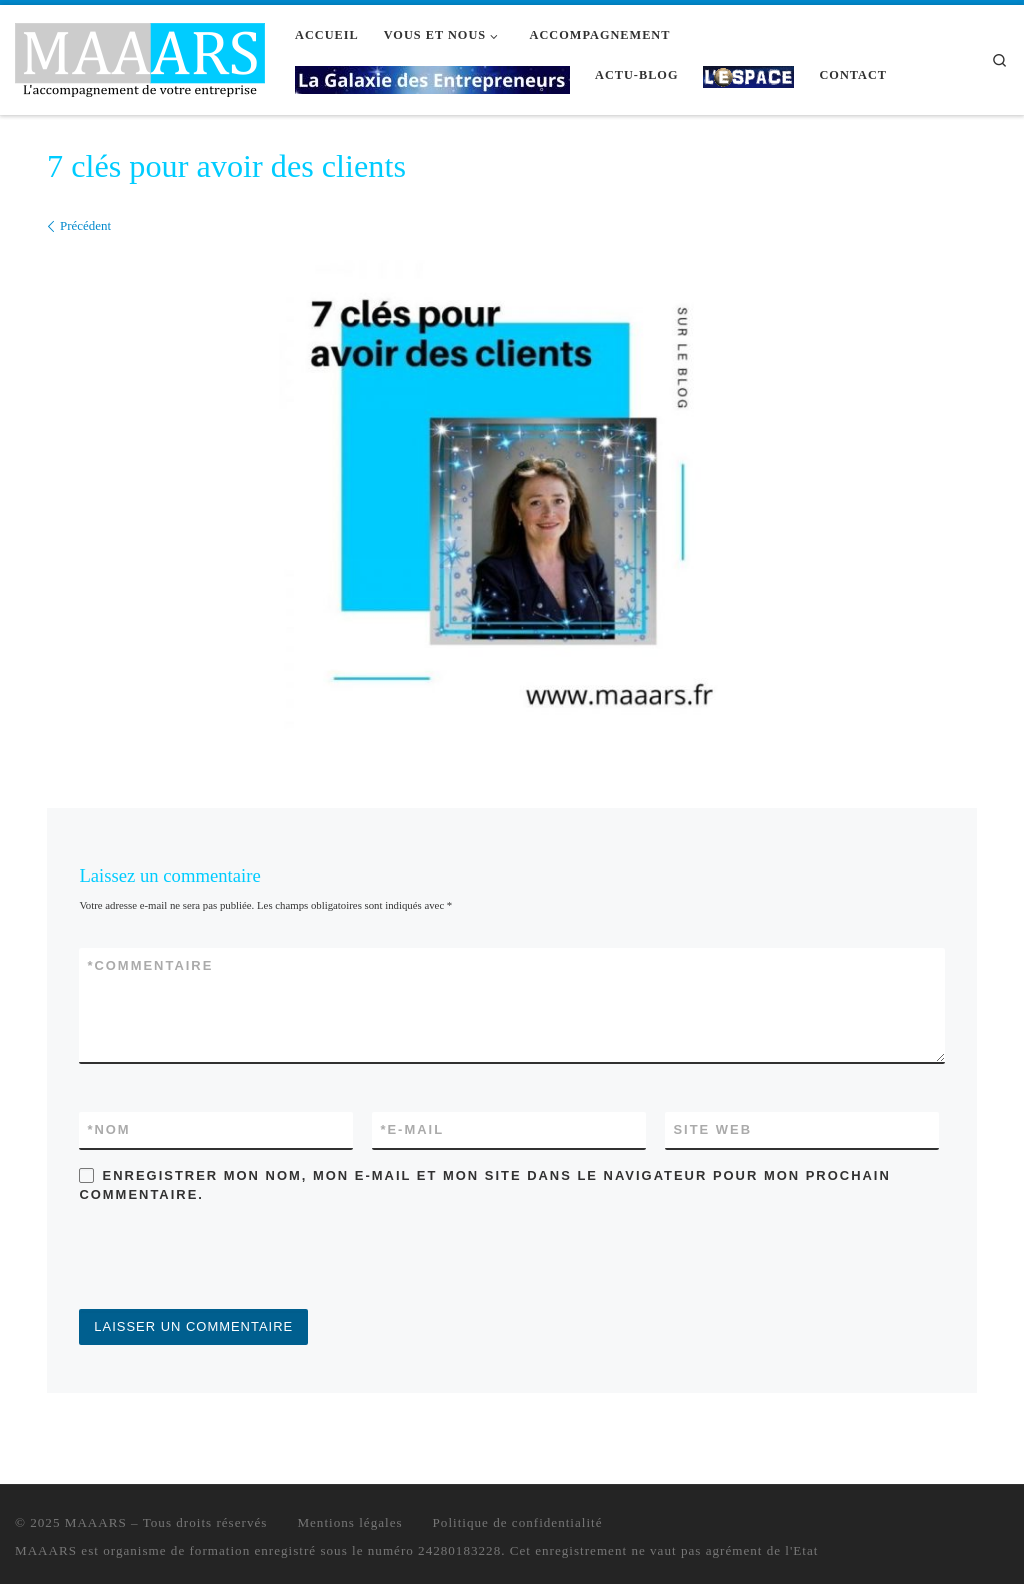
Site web (712, 1129)
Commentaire (150, 965)
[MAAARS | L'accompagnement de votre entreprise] (140, 56)
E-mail (412, 1129)
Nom (108, 1129)
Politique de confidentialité (518, 1522)
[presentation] (231, 1260)
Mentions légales (349, 1522)
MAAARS (96, 1522)
